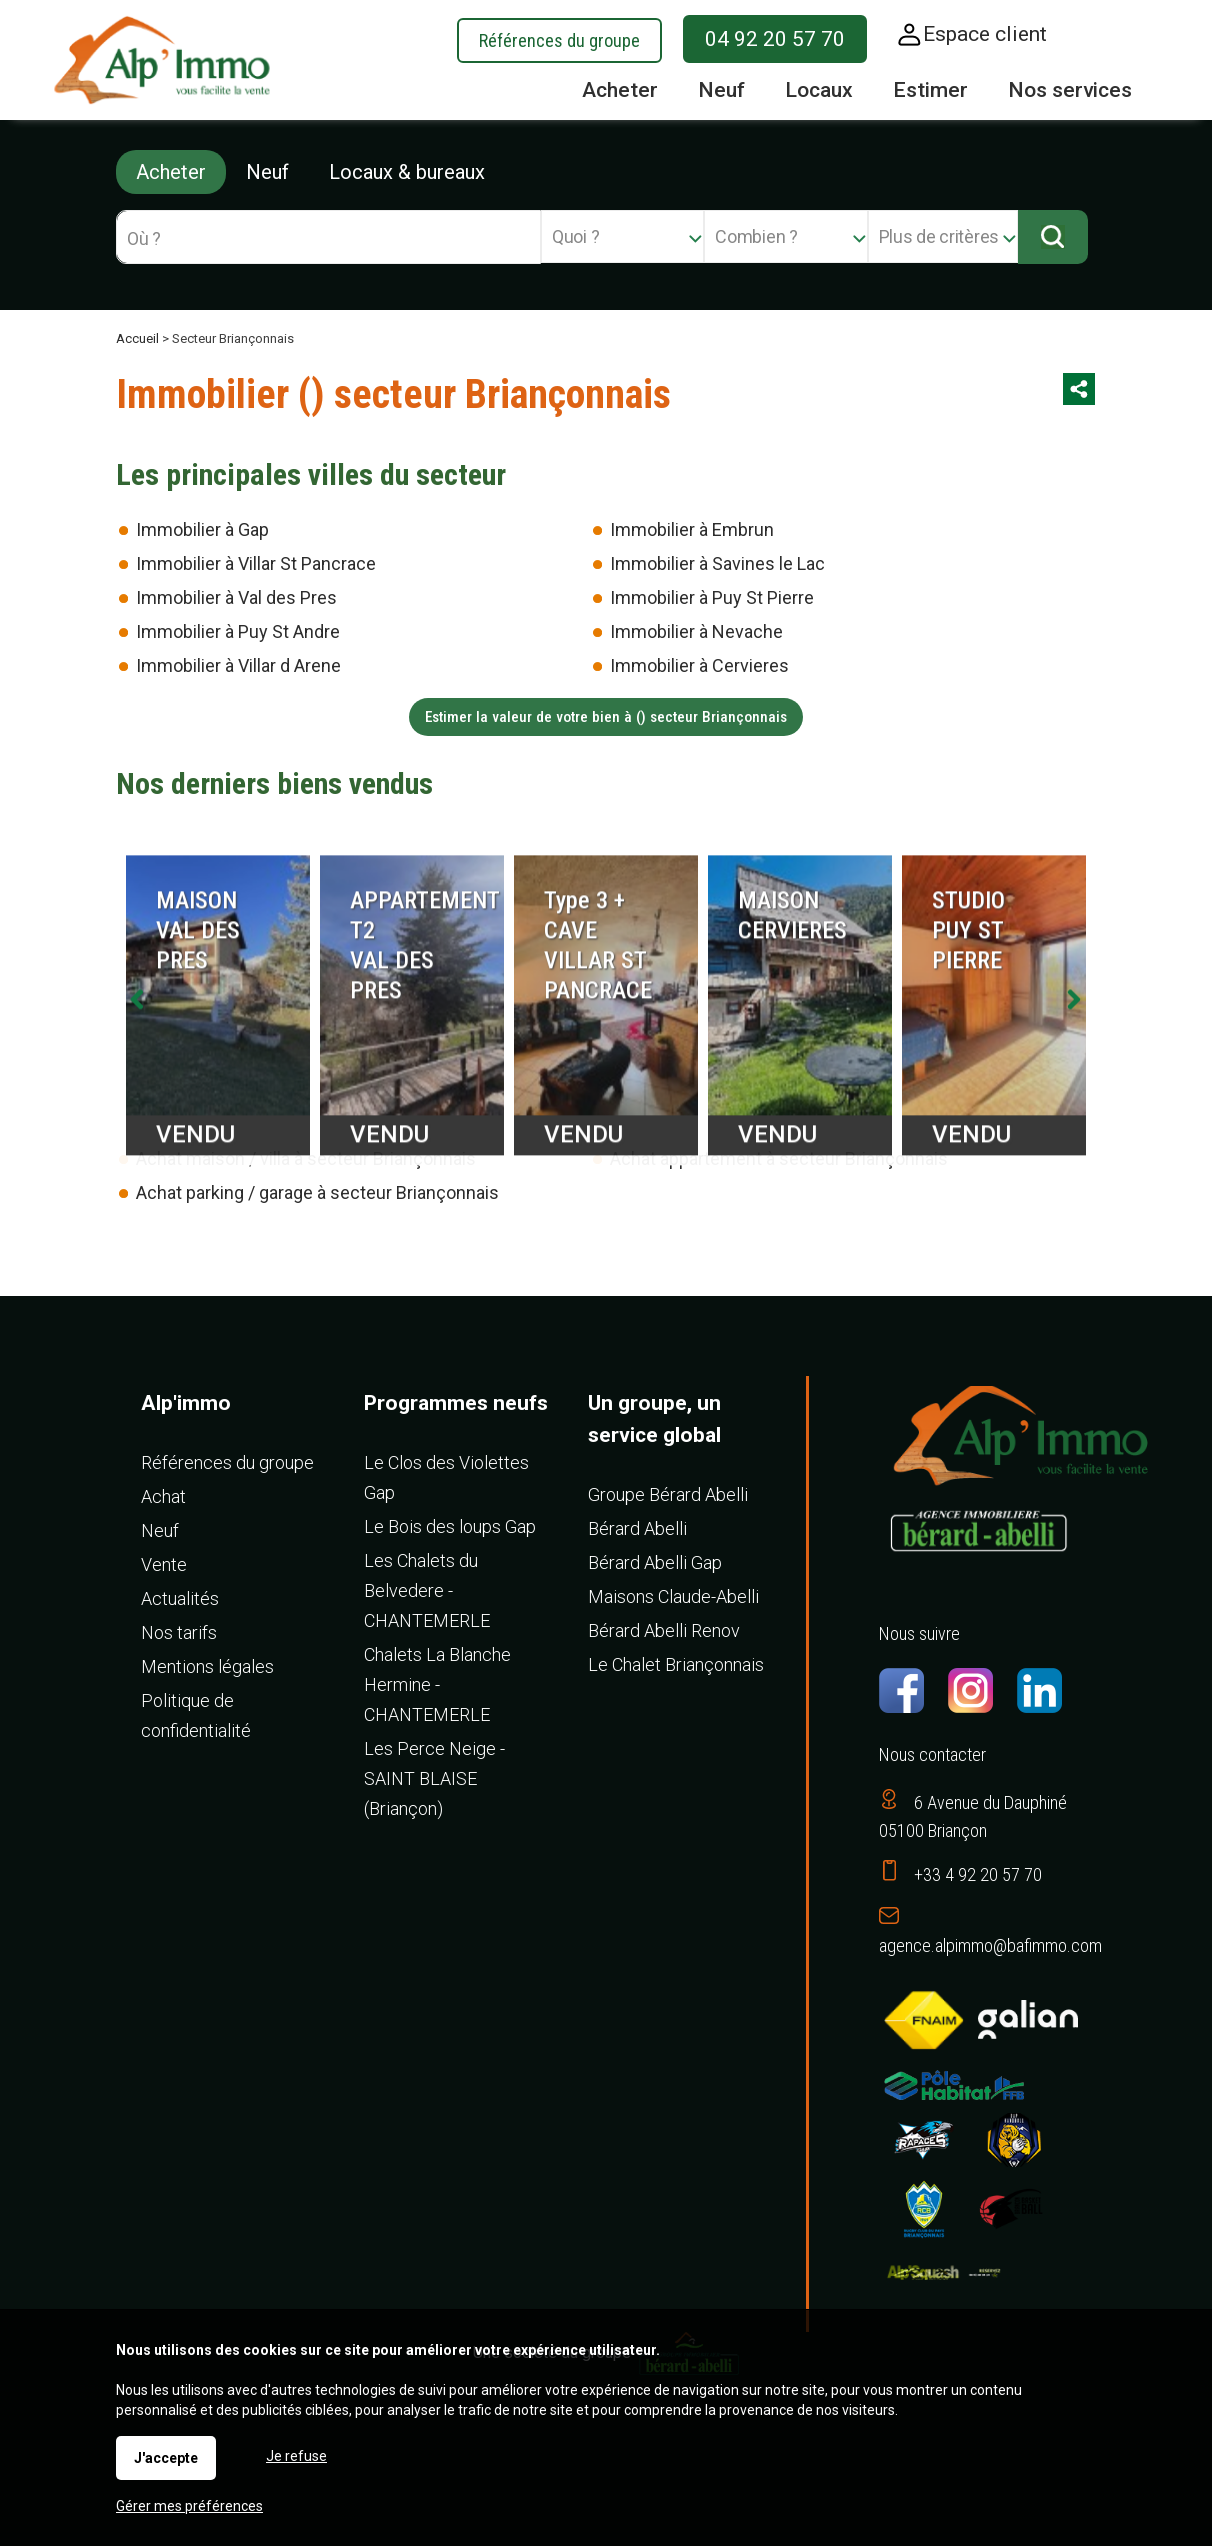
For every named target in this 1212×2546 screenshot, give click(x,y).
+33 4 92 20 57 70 (978, 1874)
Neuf (267, 172)
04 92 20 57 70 (775, 39)
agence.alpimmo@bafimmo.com (990, 1945)
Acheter (171, 172)
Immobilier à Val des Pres (236, 597)
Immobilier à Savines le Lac (717, 563)
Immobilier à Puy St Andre (238, 631)
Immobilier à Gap (202, 529)
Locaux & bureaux (407, 172)
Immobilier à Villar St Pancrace (256, 563)
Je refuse (296, 2456)
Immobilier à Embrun (692, 529)
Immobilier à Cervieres (699, 665)
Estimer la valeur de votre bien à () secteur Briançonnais (606, 717)
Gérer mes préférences (189, 2506)
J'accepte (166, 2458)
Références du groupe (559, 40)
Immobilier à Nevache (696, 631)
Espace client (985, 34)
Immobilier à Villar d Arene (238, 665)
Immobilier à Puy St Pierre (712, 597)
